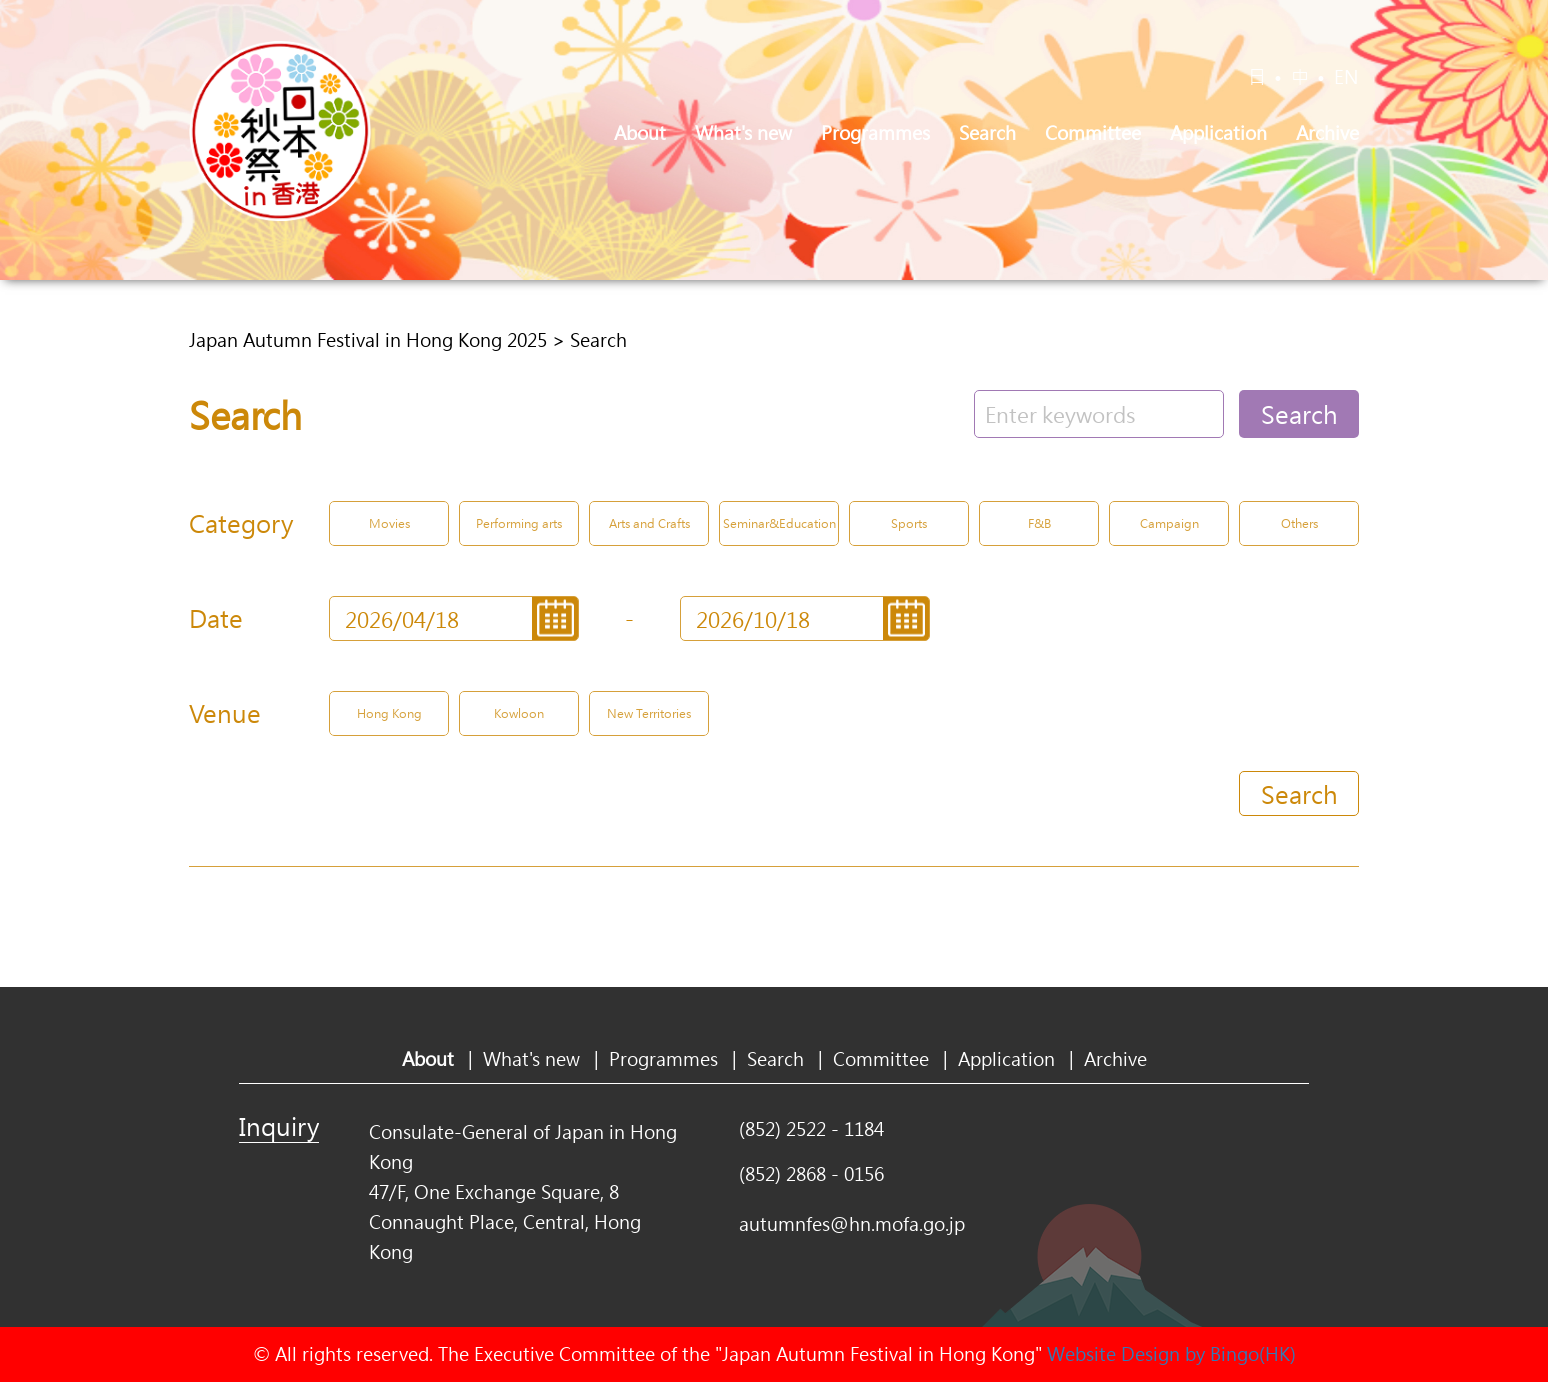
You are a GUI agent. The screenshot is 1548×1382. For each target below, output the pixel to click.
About (640, 133)
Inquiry (279, 1126)
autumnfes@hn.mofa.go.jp (852, 1224)
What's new (743, 133)
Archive (1327, 133)
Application (1218, 133)
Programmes (875, 133)
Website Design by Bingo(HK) (1171, 1354)
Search (987, 133)
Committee (1093, 133)
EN (1346, 77)
